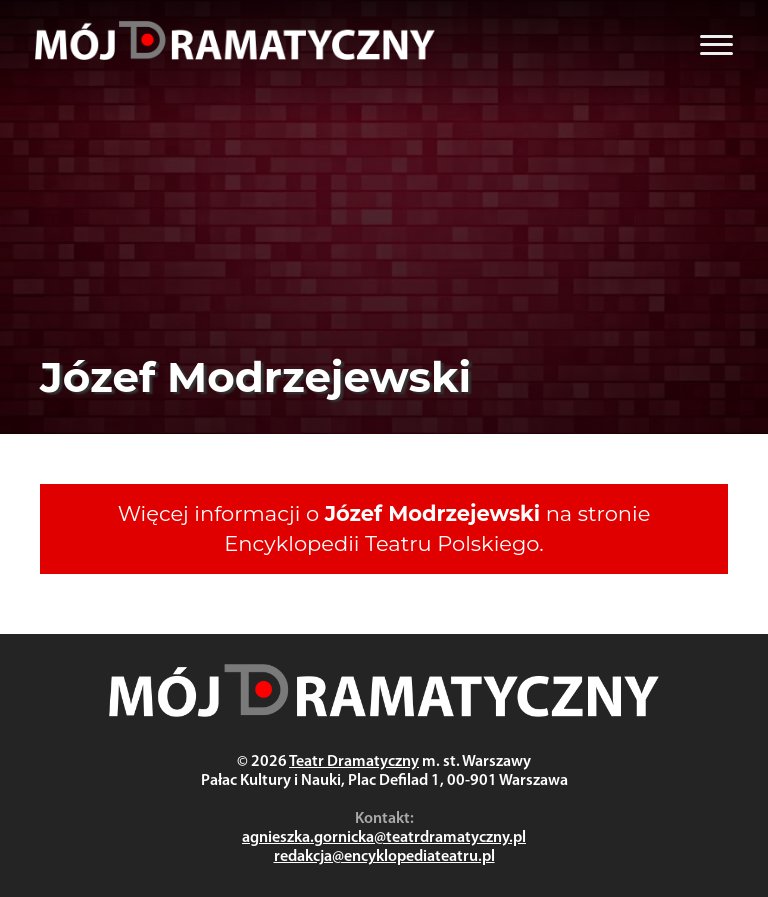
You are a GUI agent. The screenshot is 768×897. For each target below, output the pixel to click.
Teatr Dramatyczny (354, 762)
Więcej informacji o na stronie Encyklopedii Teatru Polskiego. (384, 528)
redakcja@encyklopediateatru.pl (384, 857)
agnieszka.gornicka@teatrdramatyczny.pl (384, 838)
